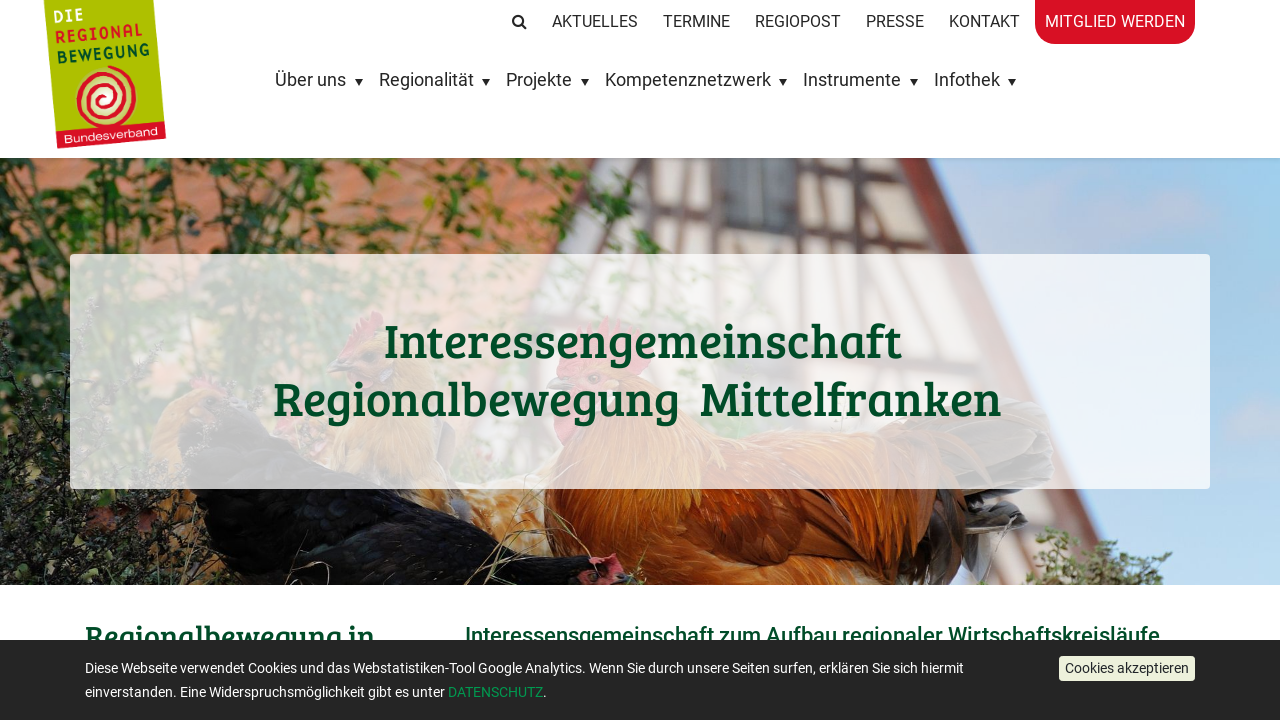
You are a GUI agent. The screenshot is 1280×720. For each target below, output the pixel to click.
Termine (696, 21)
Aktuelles (595, 21)
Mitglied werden (1115, 21)
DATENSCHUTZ (495, 692)
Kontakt (984, 21)
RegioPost (798, 21)
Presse (895, 21)
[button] (1127, 668)
